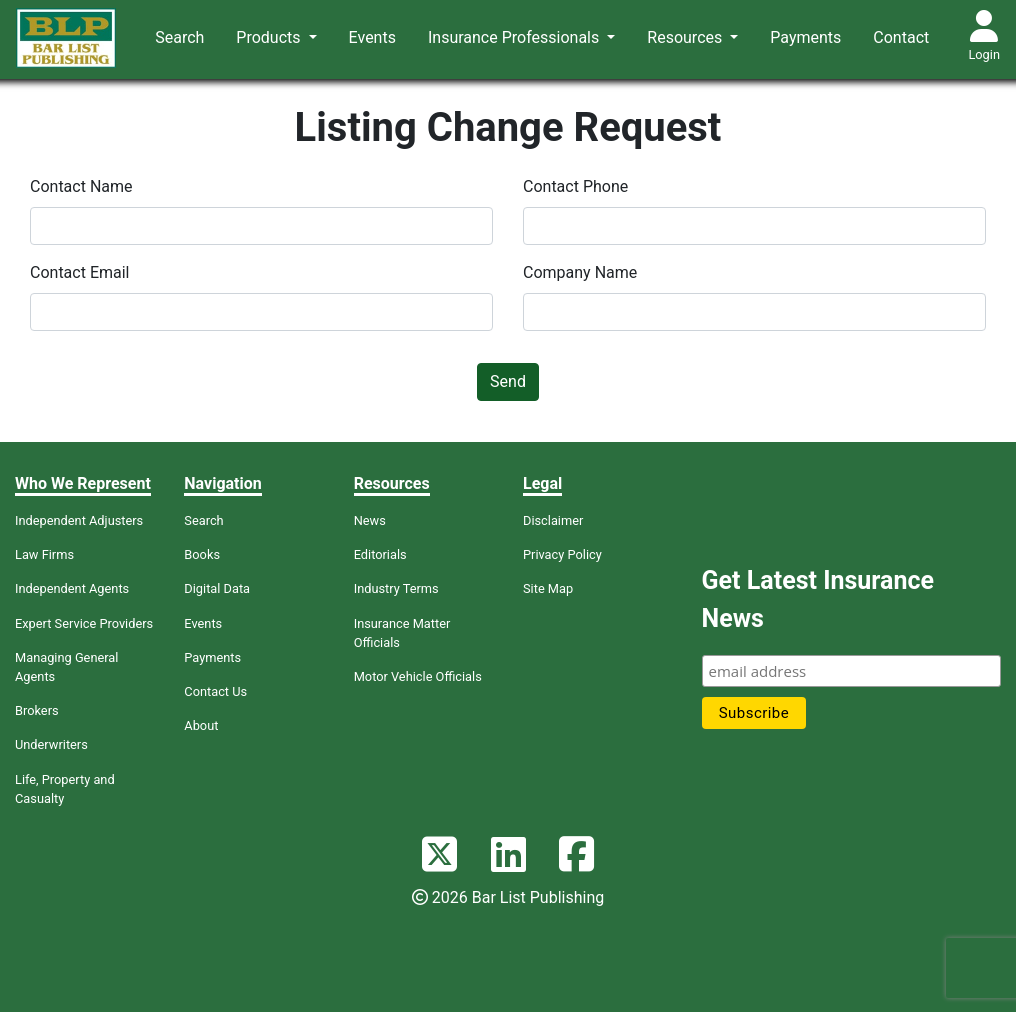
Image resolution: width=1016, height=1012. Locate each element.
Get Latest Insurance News (818, 599)
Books (202, 554)
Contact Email (80, 272)
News (370, 520)
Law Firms (44, 554)
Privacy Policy (562, 554)
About (201, 725)
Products (270, 37)
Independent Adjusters (79, 520)
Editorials (380, 554)
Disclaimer (553, 520)
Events (372, 37)
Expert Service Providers (84, 623)
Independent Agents (72, 588)
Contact (901, 37)
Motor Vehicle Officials (418, 676)
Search (179, 37)
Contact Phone (575, 186)
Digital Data (217, 588)
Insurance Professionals (515, 37)
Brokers (37, 710)
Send (508, 381)
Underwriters (51, 744)
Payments (805, 37)
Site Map (548, 588)
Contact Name (81, 186)
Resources (686, 37)
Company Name (580, 272)
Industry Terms (396, 588)
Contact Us (215, 691)
